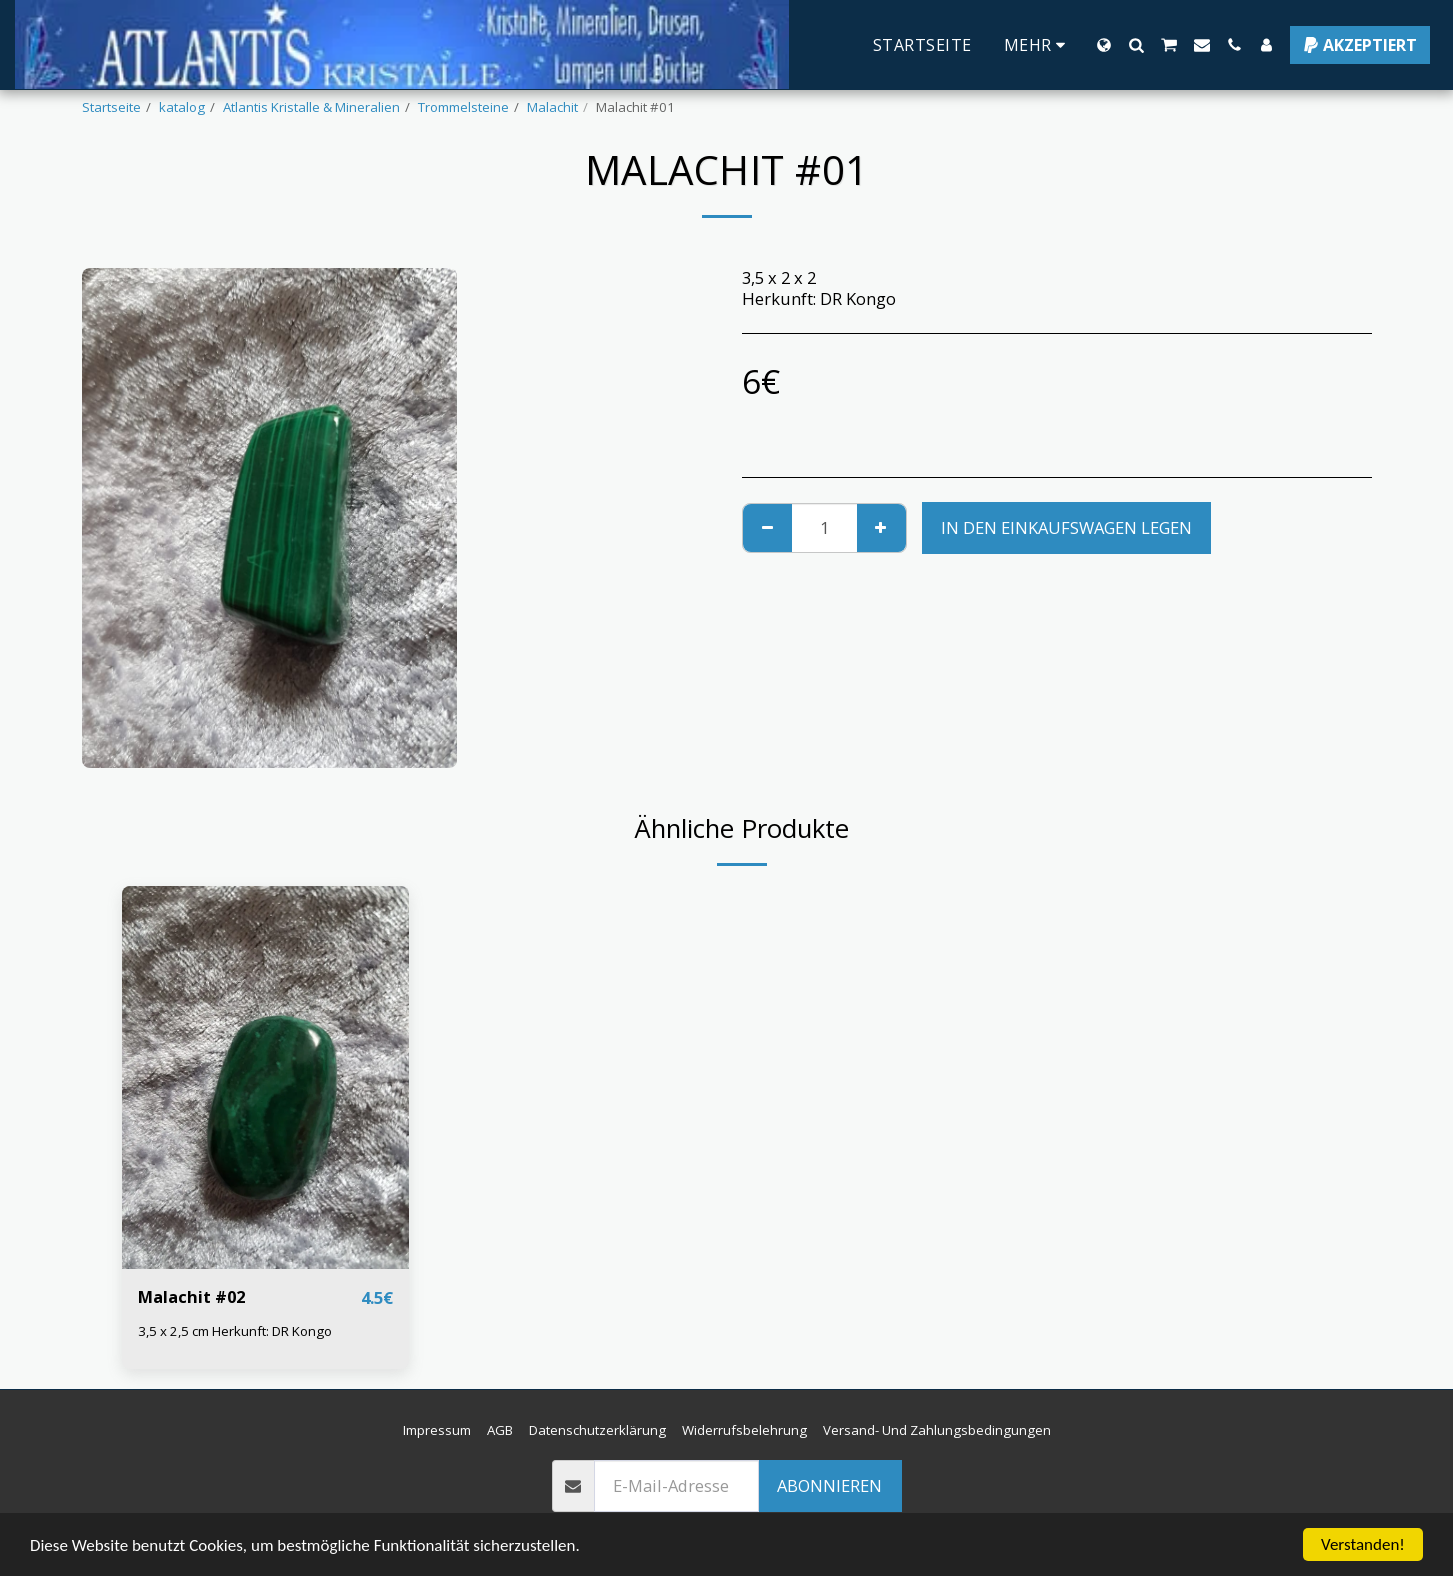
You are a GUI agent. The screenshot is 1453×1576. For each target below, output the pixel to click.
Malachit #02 (191, 1296)
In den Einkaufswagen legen (1066, 527)
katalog (182, 107)
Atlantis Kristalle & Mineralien (311, 107)
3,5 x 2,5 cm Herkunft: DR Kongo (235, 1331)
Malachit (552, 107)
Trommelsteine (463, 107)
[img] (266, 1077)
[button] (1136, 45)
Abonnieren (829, 1485)
